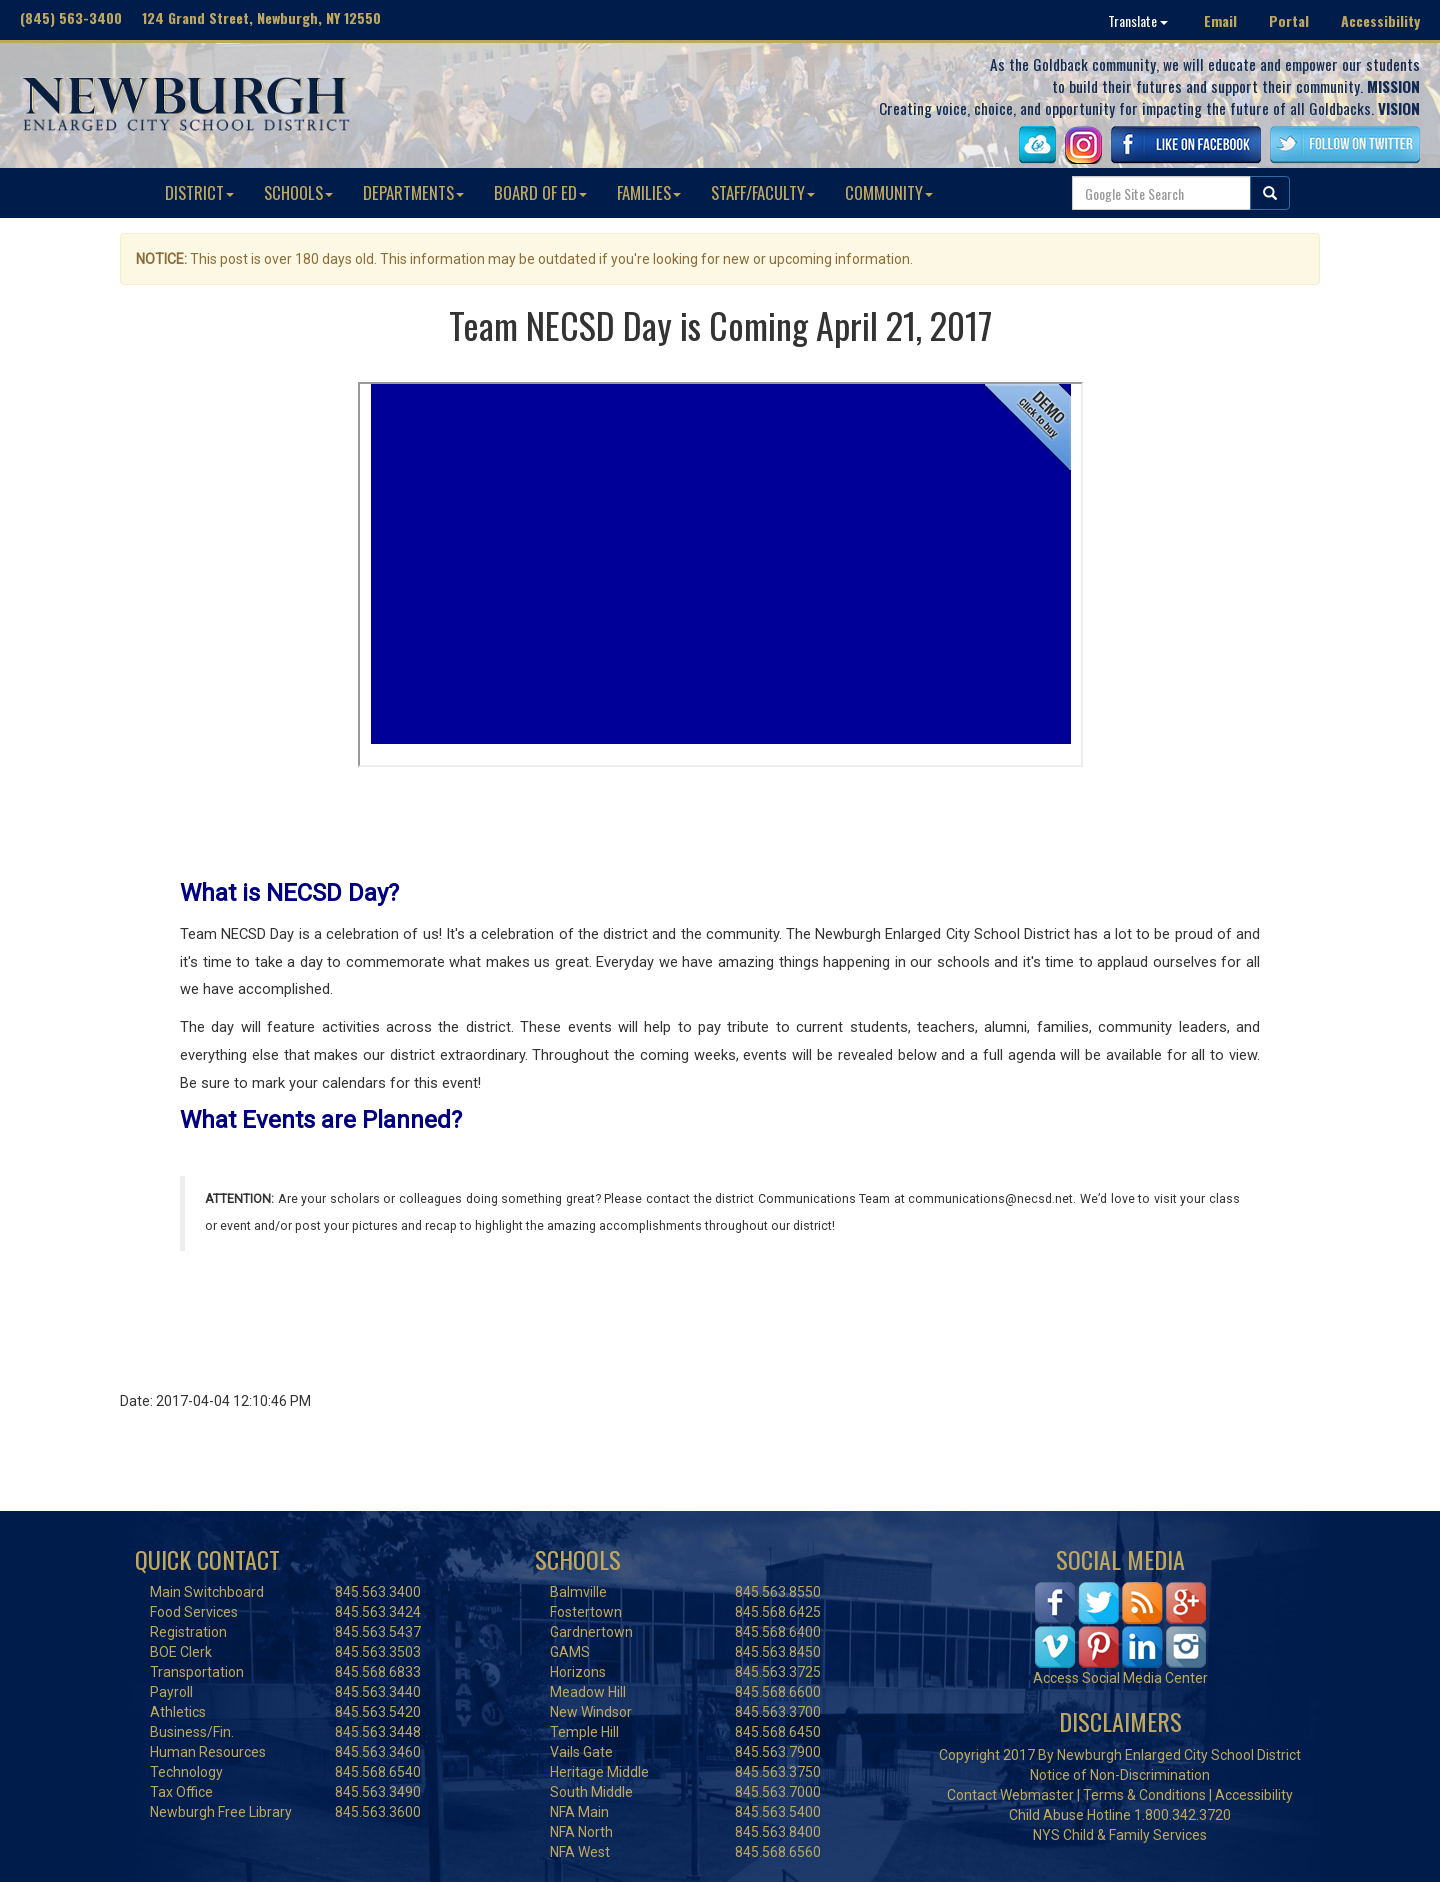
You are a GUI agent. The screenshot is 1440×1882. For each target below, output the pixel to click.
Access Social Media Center (1120, 1678)
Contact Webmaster (1010, 1795)
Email (1220, 20)
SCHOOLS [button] (298, 192)
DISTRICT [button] (199, 192)
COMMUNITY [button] (889, 192)
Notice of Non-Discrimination (1120, 1775)
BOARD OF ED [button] (540, 192)
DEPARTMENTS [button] (413, 192)
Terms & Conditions (1144, 1795)
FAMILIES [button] (649, 192)
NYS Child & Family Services (1120, 1835)
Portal (1289, 20)
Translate (1138, 20)
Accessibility (1380, 20)
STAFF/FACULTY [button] (763, 192)
